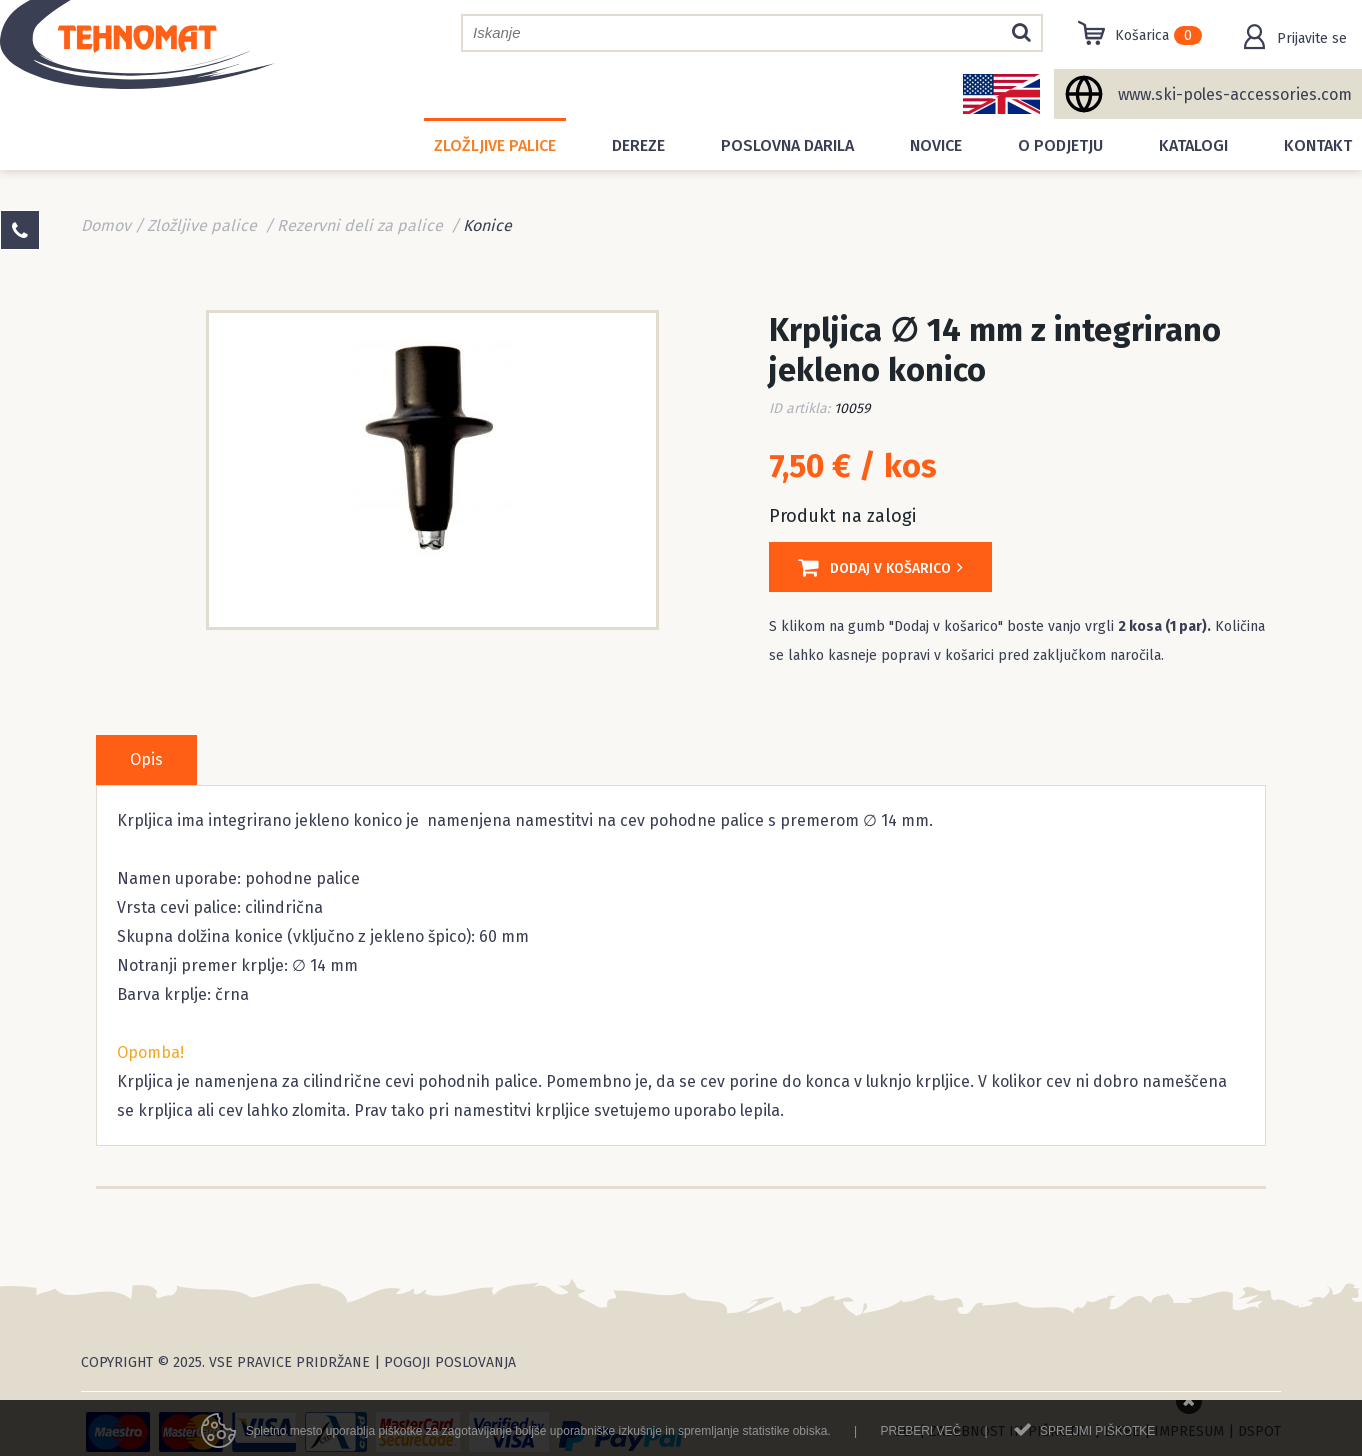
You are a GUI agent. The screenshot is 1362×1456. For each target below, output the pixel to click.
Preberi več (920, 1438)
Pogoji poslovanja (450, 1362)
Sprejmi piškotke (1097, 1438)
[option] (432, 468)
